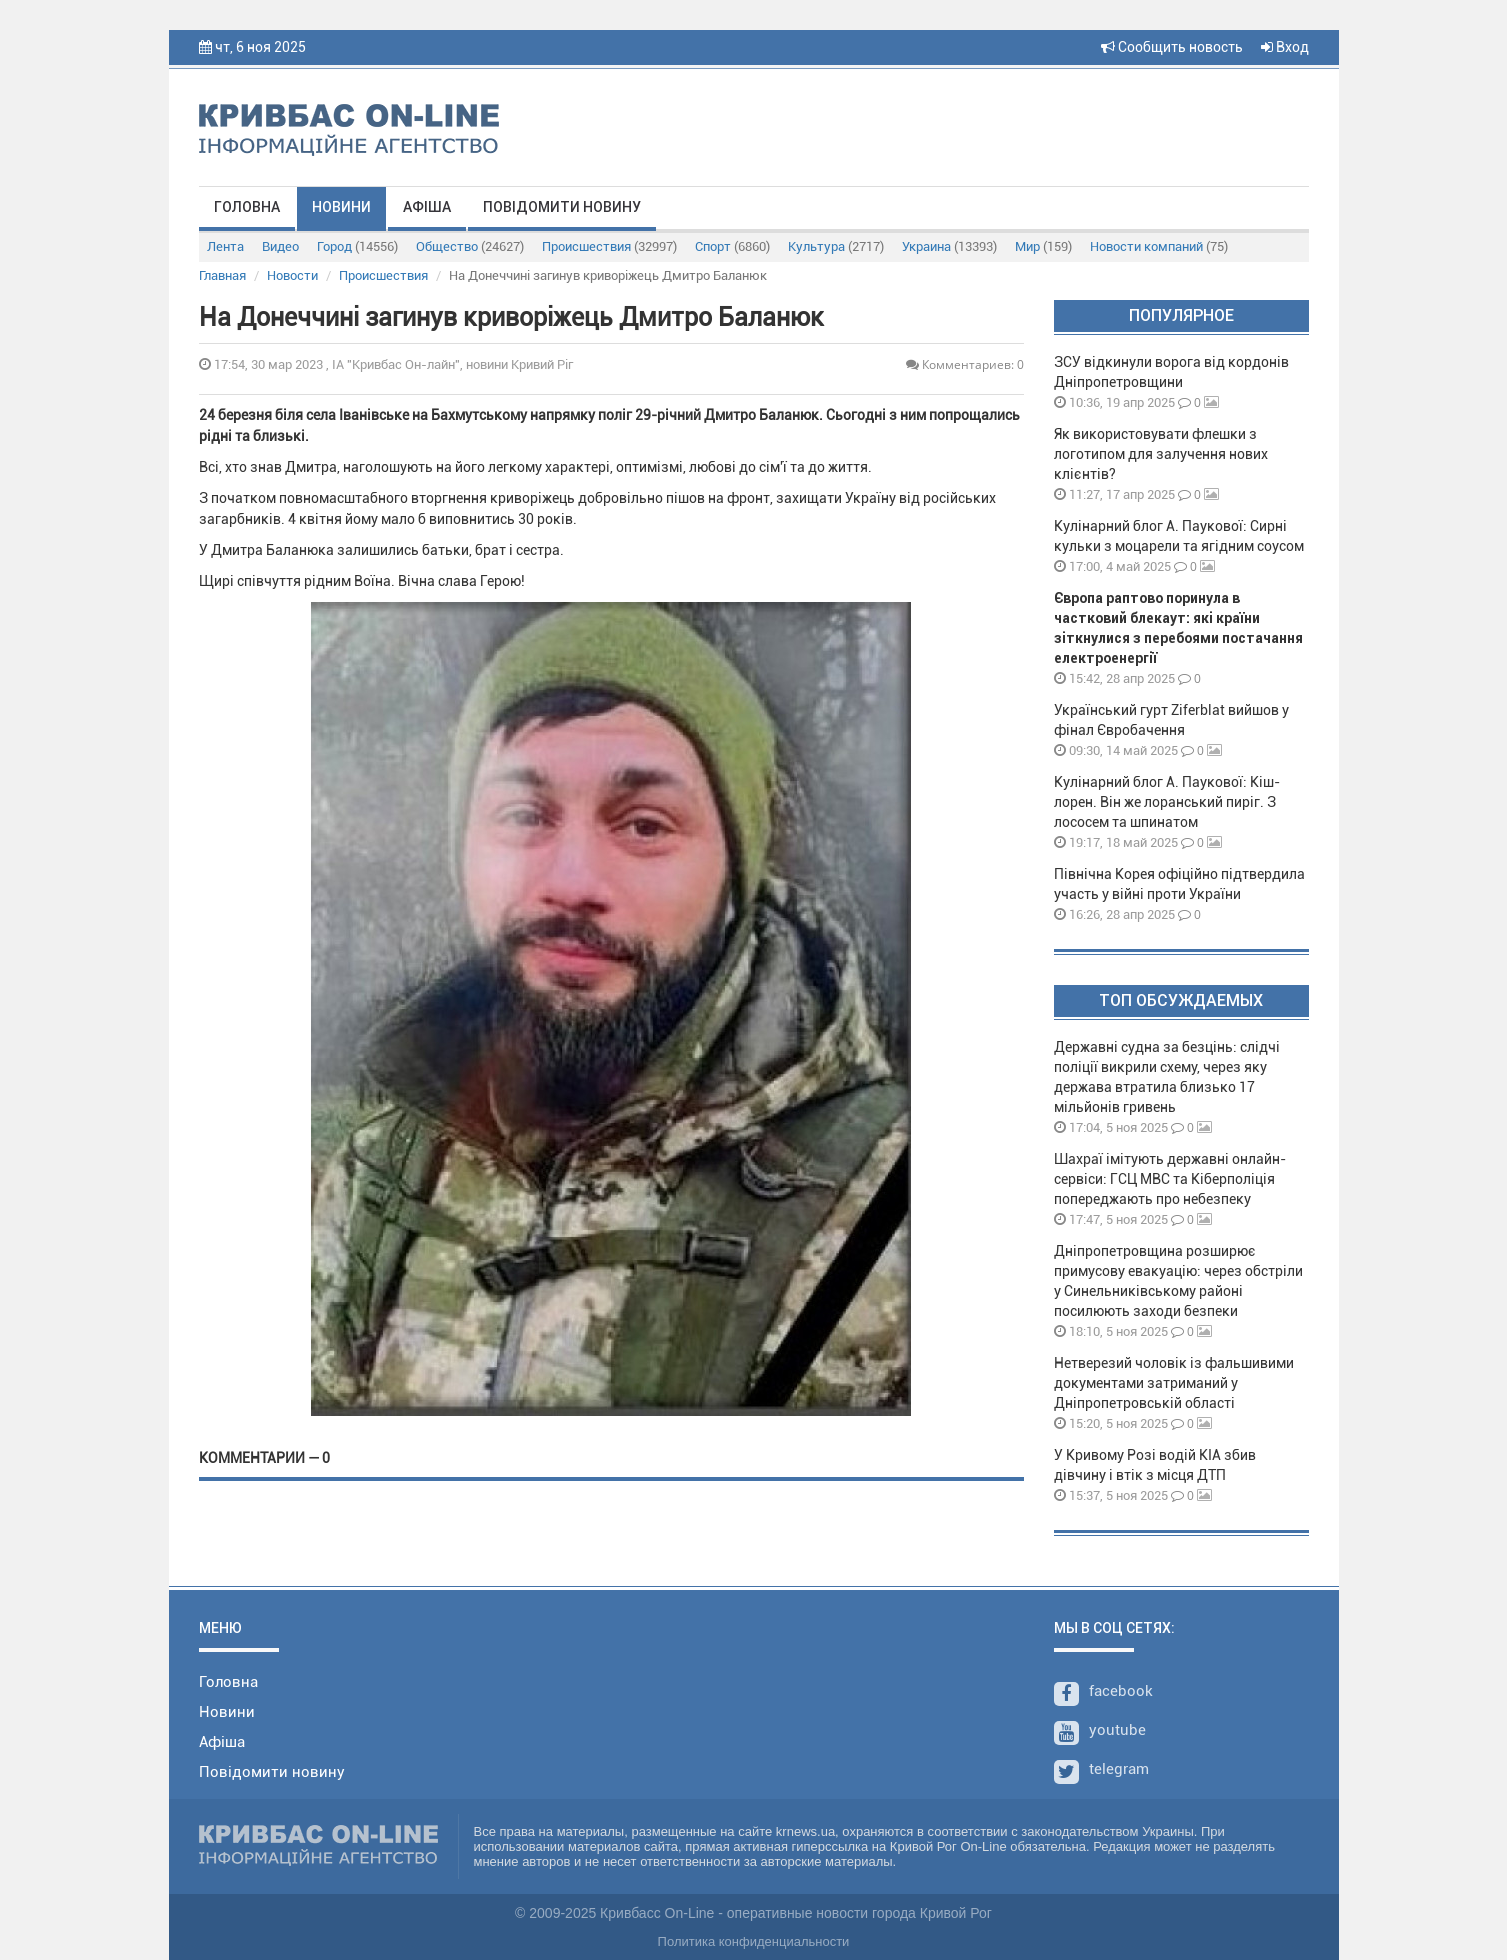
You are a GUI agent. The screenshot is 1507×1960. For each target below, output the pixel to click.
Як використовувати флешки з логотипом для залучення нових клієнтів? (1161, 454)
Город (357, 246)
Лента (225, 246)
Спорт (732, 246)
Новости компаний (1159, 246)
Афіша (427, 207)
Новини (341, 207)
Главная (222, 275)
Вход (1285, 47)
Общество (470, 246)
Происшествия (609, 246)
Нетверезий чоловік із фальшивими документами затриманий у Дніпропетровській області (1174, 1383)
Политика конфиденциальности (754, 1941)
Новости (292, 275)
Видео (280, 246)
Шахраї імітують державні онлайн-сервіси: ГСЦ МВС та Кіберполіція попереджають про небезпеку (1170, 1179)
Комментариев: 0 (965, 364)
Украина (949, 246)
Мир (1043, 246)
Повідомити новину (562, 207)
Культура (836, 246)
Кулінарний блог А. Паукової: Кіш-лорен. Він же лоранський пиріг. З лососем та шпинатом (1167, 802)
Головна (247, 207)
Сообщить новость (1172, 47)
